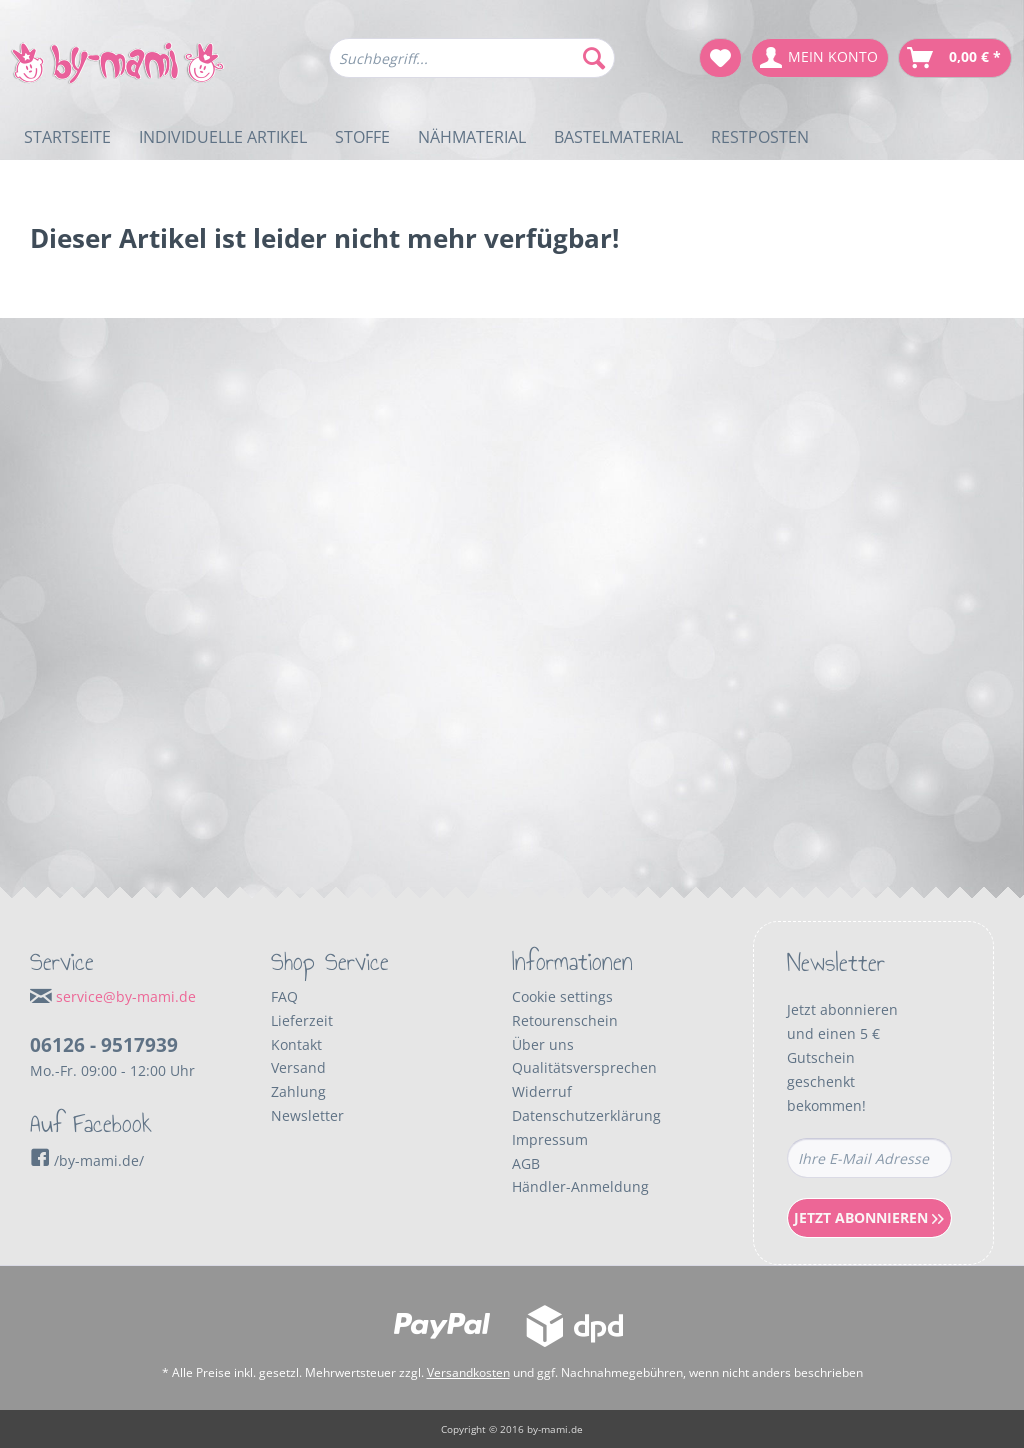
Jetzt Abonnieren (869, 1217)
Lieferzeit (302, 1020)
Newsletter (307, 1115)
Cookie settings (562, 996)
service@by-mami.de (126, 996)
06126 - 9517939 (104, 1045)
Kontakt (296, 1044)
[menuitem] (472, 67)
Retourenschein (565, 1020)
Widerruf (542, 1091)
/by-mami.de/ (87, 1160)
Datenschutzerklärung (586, 1115)
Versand (298, 1067)
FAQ (284, 996)
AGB (526, 1163)
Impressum (550, 1139)
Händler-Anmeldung (580, 1186)
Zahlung (298, 1091)
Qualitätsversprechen (584, 1067)
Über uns (543, 1044)
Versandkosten (468, 1372)
